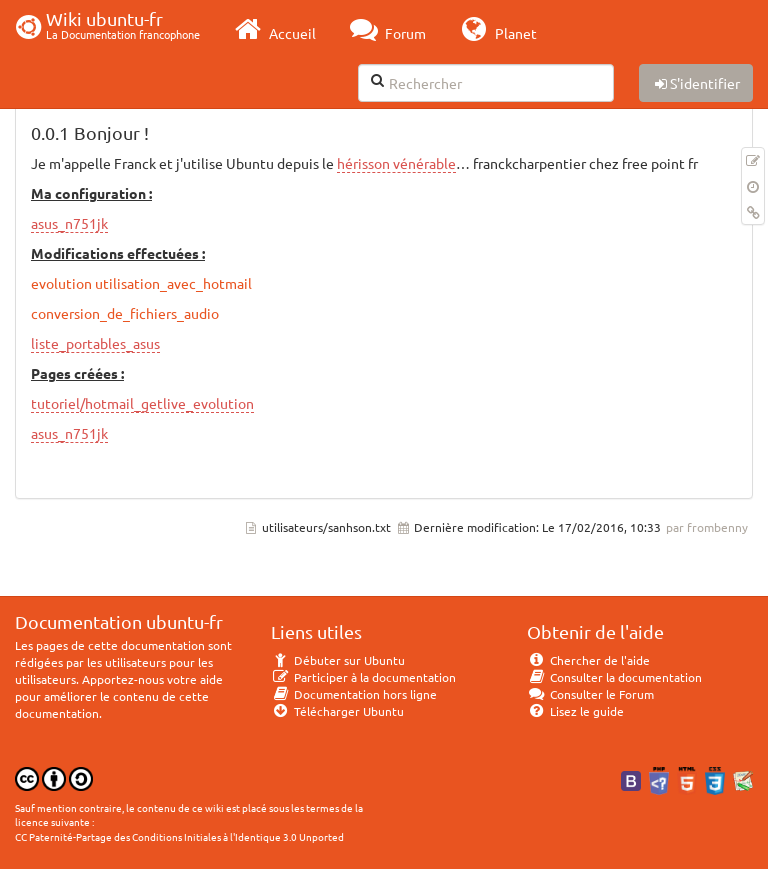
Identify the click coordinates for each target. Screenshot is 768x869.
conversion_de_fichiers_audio (125, 313)
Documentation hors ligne (354, 694)
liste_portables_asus (95, 343)
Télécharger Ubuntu (337, 711)
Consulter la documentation (614, 677)
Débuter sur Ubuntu (338, 660)
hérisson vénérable (396, 163)
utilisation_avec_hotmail (173, 283)
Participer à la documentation (363, 677)
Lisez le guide (575, 711)
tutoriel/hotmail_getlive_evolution (142, 403)
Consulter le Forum (590, 694)
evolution (61, 283)
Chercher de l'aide (588, 660)
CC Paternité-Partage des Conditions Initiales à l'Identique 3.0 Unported (179, 836)
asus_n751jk (69, 223)
